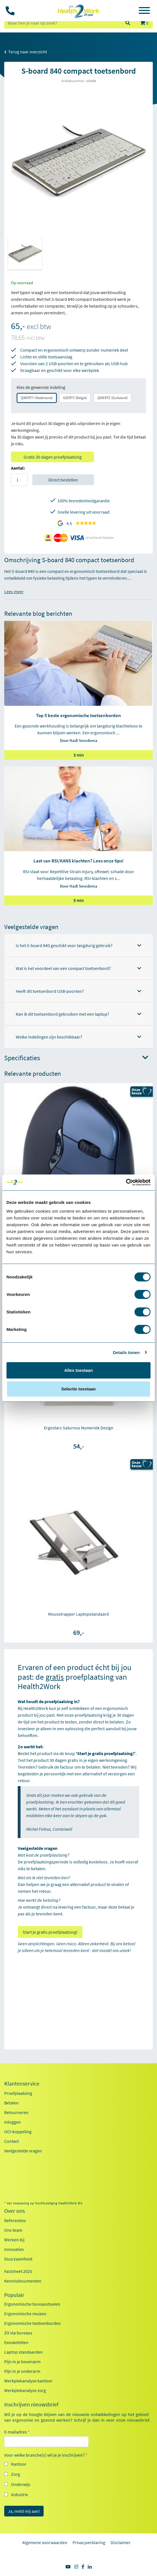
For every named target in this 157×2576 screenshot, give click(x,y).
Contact (11, 2141)
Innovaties (14, 2249)
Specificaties (76, 1058)
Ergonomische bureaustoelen (32, 2304)
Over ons (14, 2210)
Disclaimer (121, 2542)
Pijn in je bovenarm (22, 2361)
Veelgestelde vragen (23, 2151)
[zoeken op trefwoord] (62, 23)
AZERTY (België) (75, 397)
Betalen (11, 2103)
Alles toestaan (78, 1370)
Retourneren (16, 2112)
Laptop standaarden (23, 2352)
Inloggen (12, 2122)
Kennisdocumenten (22, 2281)
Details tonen (126, 1352)
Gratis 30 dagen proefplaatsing (53, 457)
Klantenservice (21, 2083)
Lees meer (14, 591)
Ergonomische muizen (25, 2313)
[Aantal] (19, 480)
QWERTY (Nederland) (37, 397)
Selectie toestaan (78, 1388)
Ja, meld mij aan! (24, 2511)
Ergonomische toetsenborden (32, 2323)
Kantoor (18, 2464)
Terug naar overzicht (25, 51)
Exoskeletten (16, 2342)
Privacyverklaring (89, 2542)
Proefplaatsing (18, 2093)
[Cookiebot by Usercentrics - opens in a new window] (126, 1182)
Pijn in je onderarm (22, 2371)
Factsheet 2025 (18, 2271)
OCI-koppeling (18, 2131)
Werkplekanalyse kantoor (28, 2381)
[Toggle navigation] (144, 11)
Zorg (15, 2474)
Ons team (13, 2230)
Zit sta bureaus (18, 2333)
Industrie (19, 2494)
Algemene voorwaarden (44, 2542)
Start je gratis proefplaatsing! (50, 1932)
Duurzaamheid (18, 2259)
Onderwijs (20, 2484)
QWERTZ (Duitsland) (112, 397)
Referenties (15, 2220)
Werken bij (14, 2239)
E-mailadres (17, 2432)
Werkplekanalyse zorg (25, 2390)
